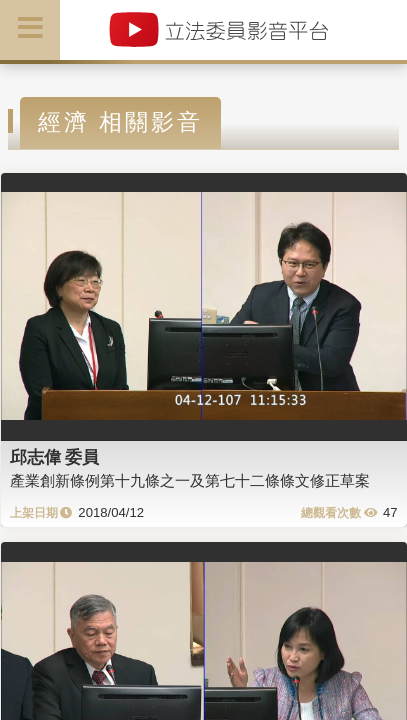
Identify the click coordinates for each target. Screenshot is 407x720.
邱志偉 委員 (55, 457)
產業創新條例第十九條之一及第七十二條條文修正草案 (190, 480)
